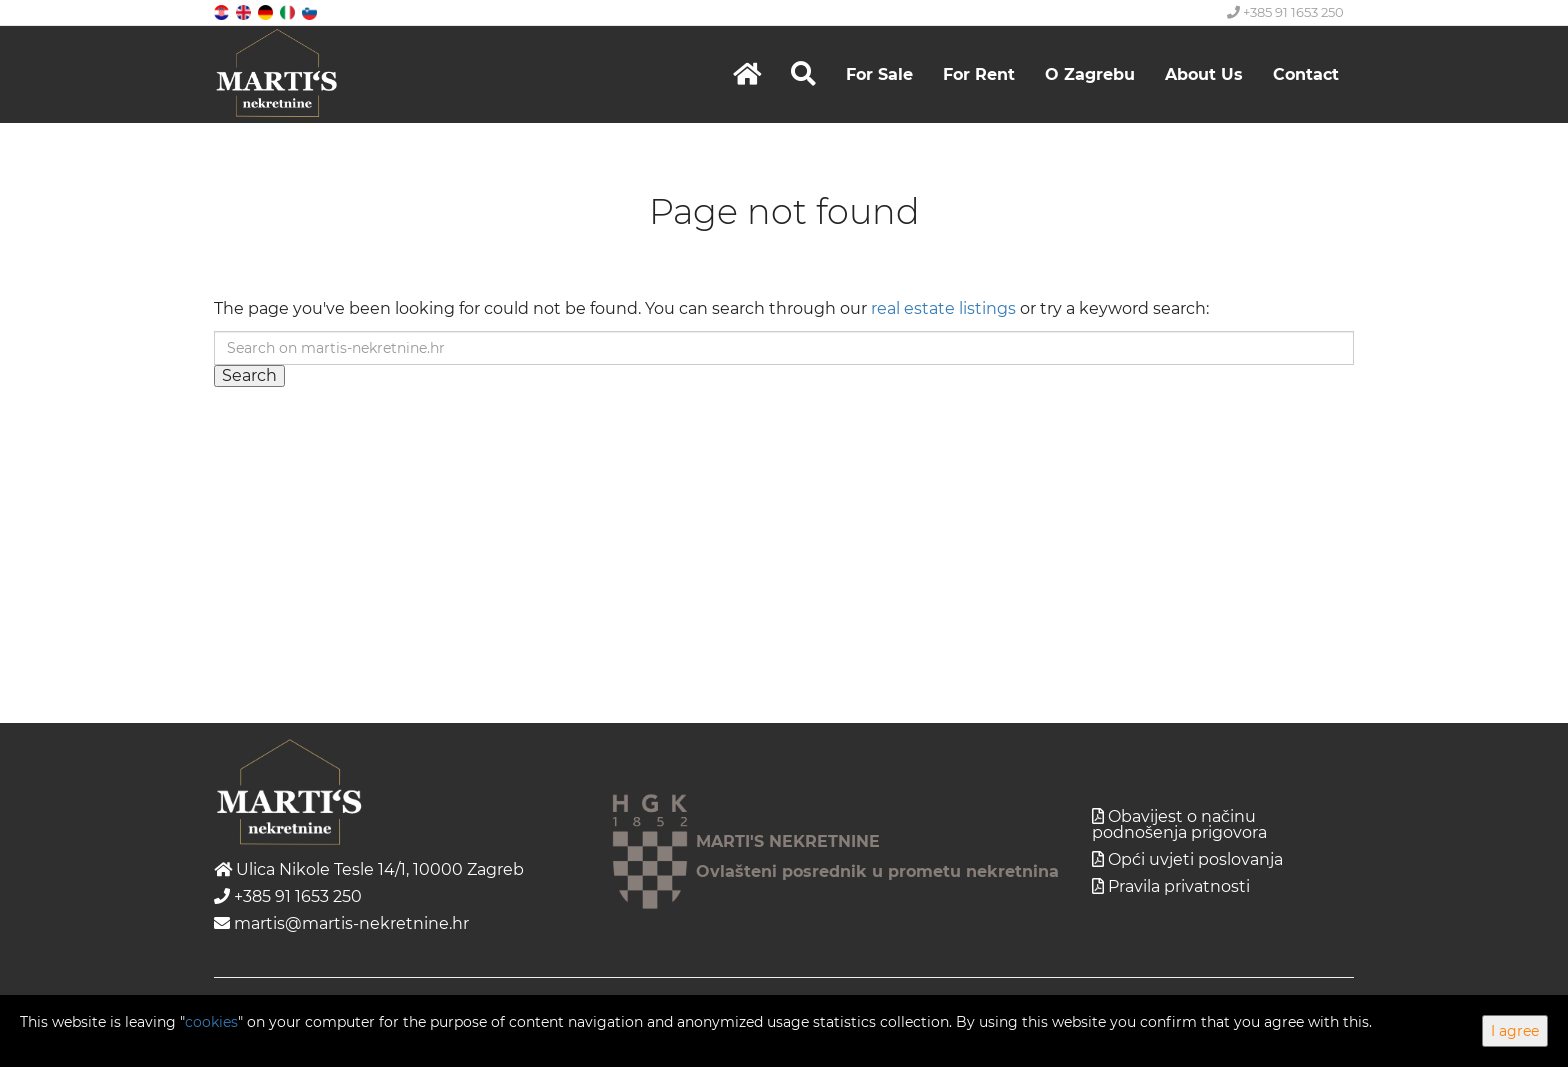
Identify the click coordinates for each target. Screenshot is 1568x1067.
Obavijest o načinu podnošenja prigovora (1179, 824)
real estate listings (943, 308)
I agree (1515, 1031)
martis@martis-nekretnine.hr (341, 923)
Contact (1306, 74)
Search (249, 375)
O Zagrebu (1090, 74)
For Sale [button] (879, 74)
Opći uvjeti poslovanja (1195, 859)
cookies (211, 1022)
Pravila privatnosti (1179, 886)
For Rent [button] (979, 74)
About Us (1204, 74)
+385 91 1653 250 (1285, 12)
